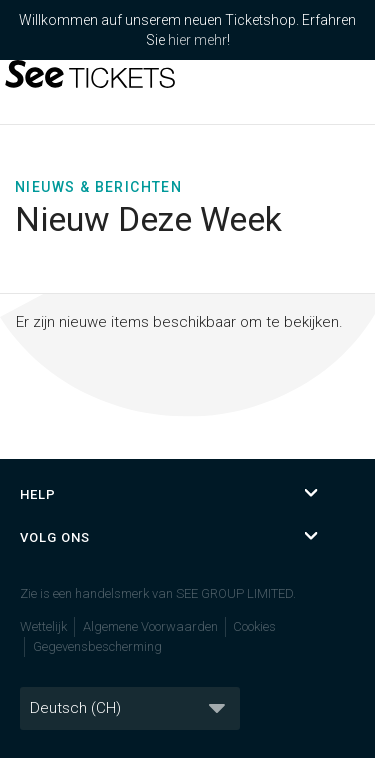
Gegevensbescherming (97, 646)
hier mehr (197, 40)
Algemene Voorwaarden (150, 626)
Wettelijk (43, 626)
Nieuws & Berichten (98, 187)
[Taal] (130, 708)
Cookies (254, 626)
